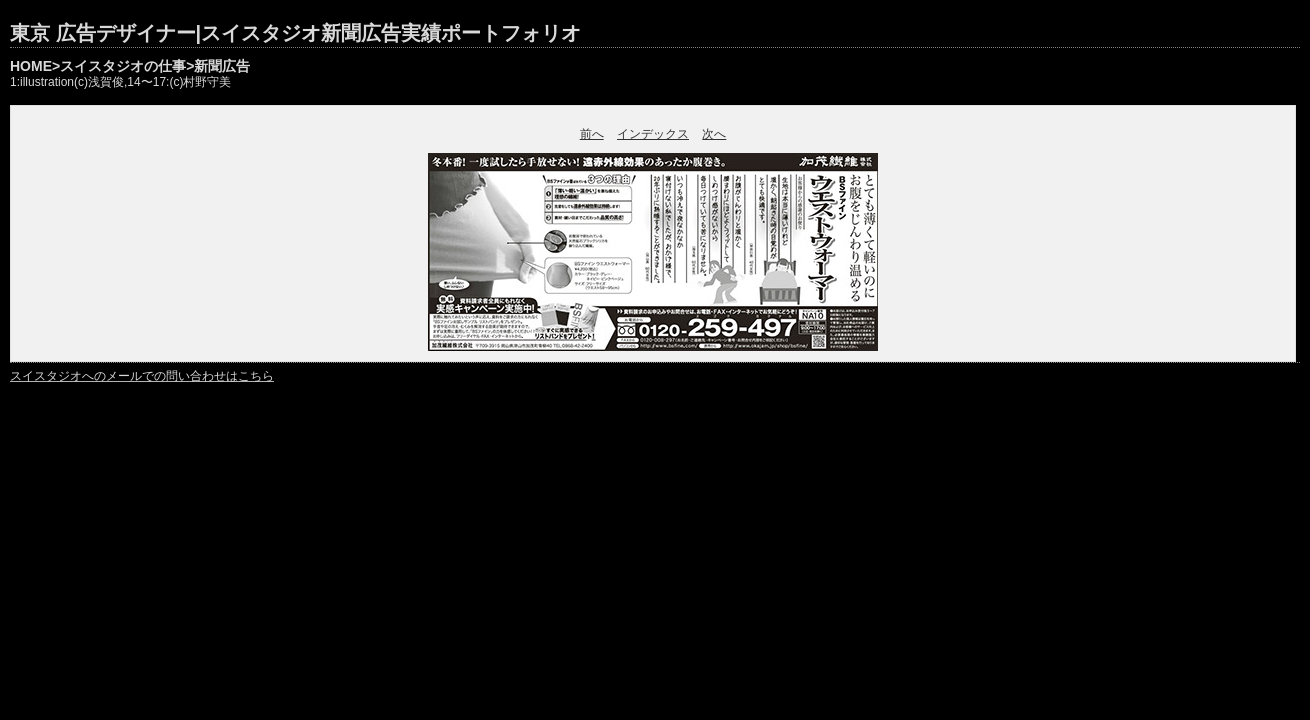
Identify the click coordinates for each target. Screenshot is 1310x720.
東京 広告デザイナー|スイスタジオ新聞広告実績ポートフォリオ (295, 33)
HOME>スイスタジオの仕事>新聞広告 (130, 66)
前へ (592, 134)
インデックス (653, 134)
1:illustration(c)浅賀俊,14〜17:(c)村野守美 (120, 82)
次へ (714, 134)
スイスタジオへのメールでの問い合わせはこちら (142, 376)
